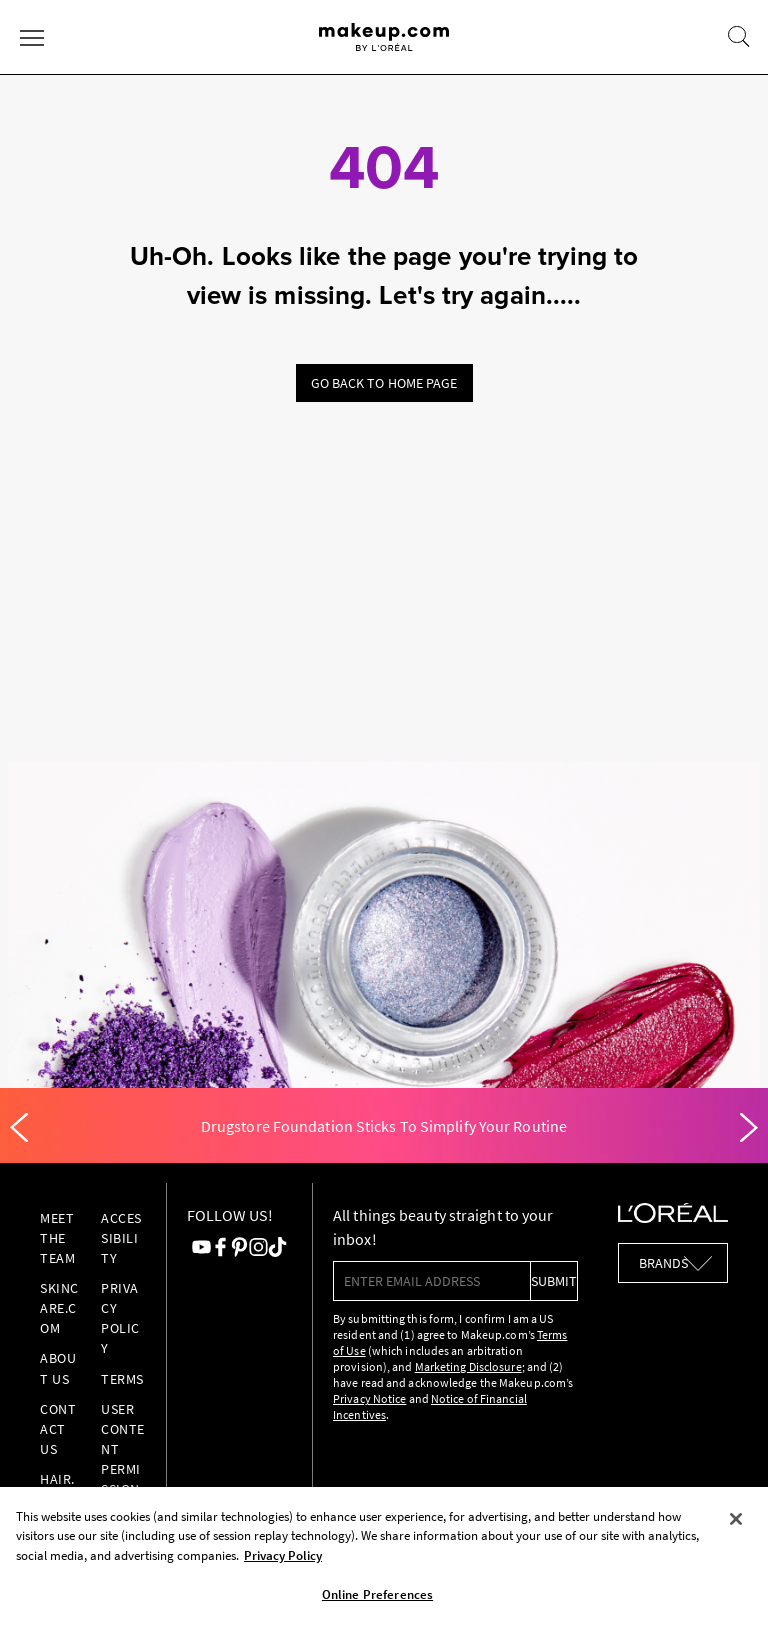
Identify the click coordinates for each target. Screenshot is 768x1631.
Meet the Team (57, 1238)
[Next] (749, 1128)
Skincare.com (59, 1308)
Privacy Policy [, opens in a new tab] (283, 1555)
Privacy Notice (369, 1398)
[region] (384, 1559)
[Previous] (19, 1128)
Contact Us (58, 1429)
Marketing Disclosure (468, 1366)
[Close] (736, 1519)
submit (554, 1281)
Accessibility (121, 1238)
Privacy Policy (120, 1318)
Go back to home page (384, 383)
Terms (122, 1379)
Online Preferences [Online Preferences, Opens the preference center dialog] (377, 1594)
